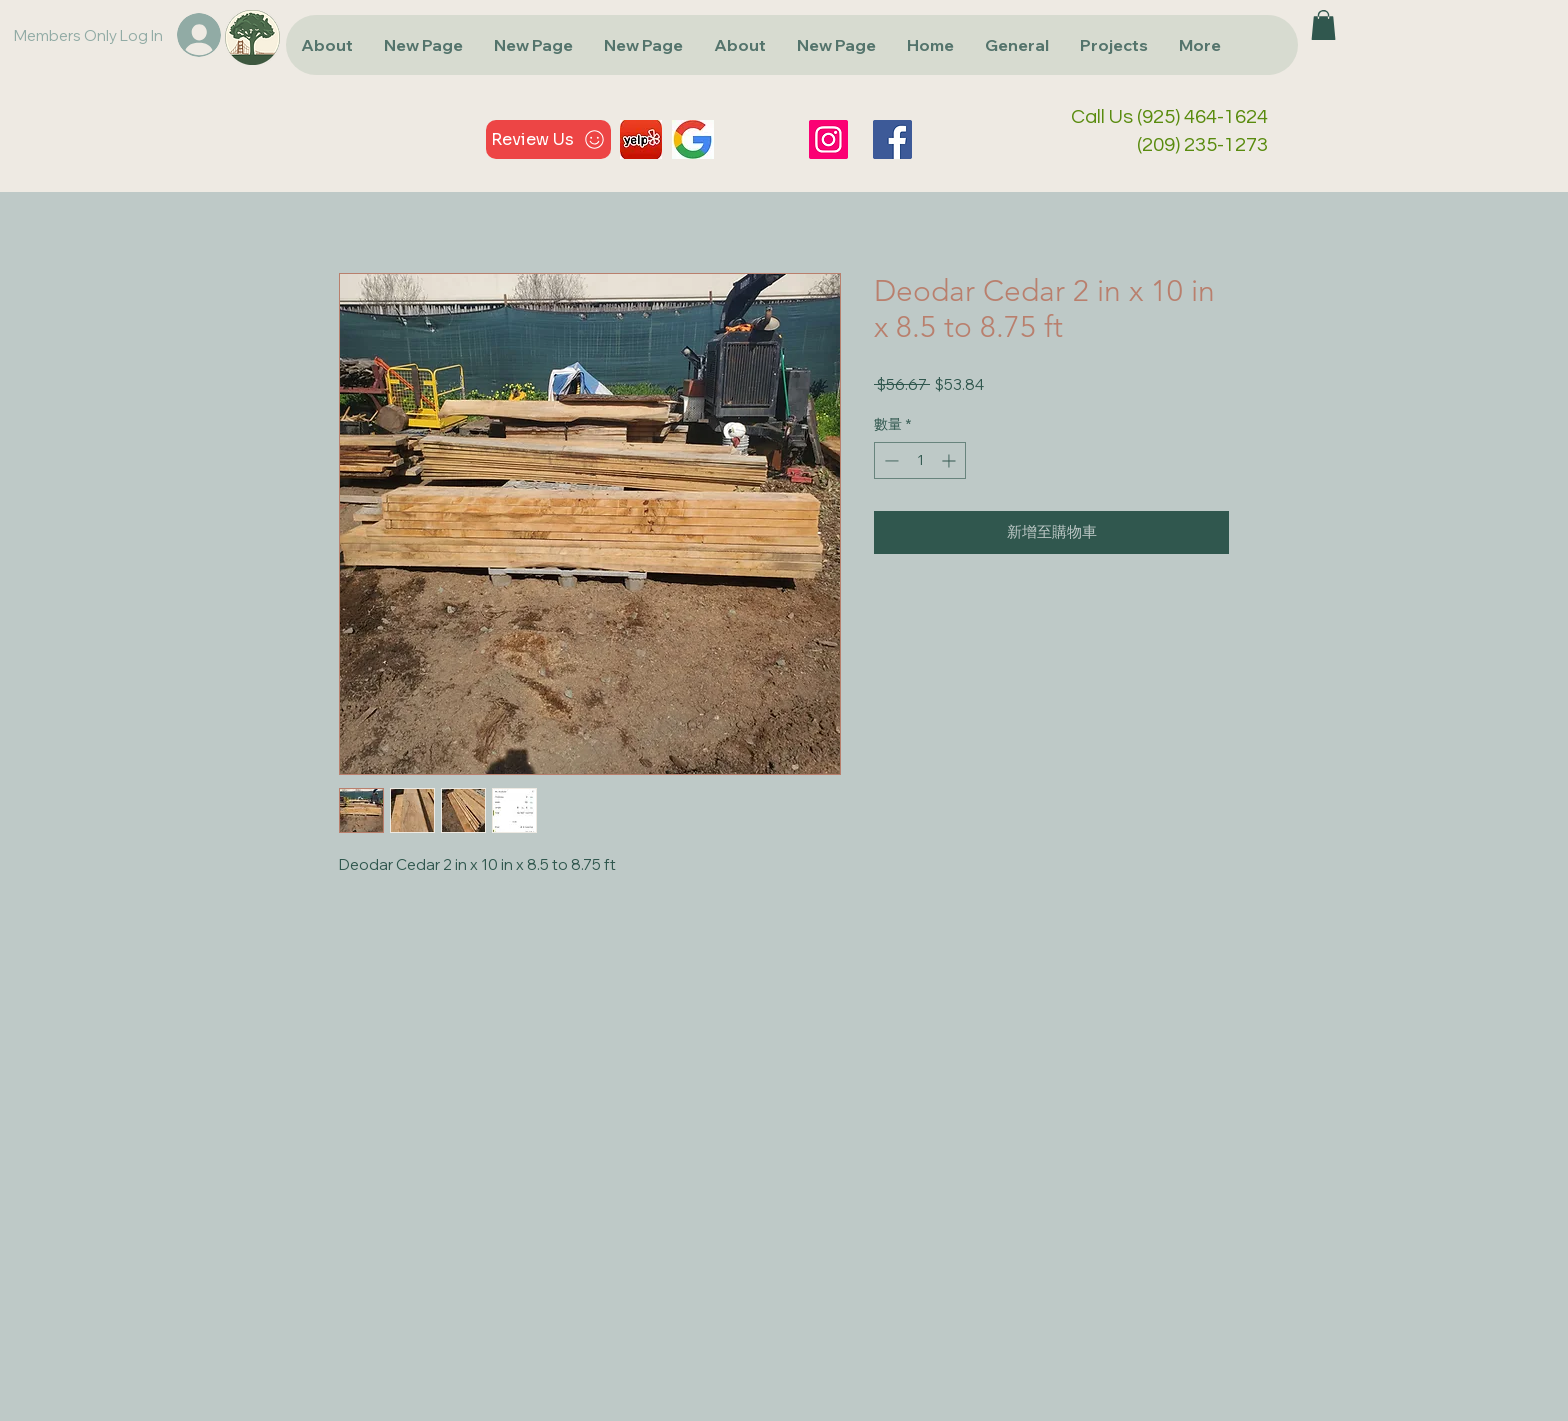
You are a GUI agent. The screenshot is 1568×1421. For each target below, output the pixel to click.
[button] (1323, 25)
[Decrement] (889, 460)
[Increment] (950, 460)
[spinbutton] (920, 460)
